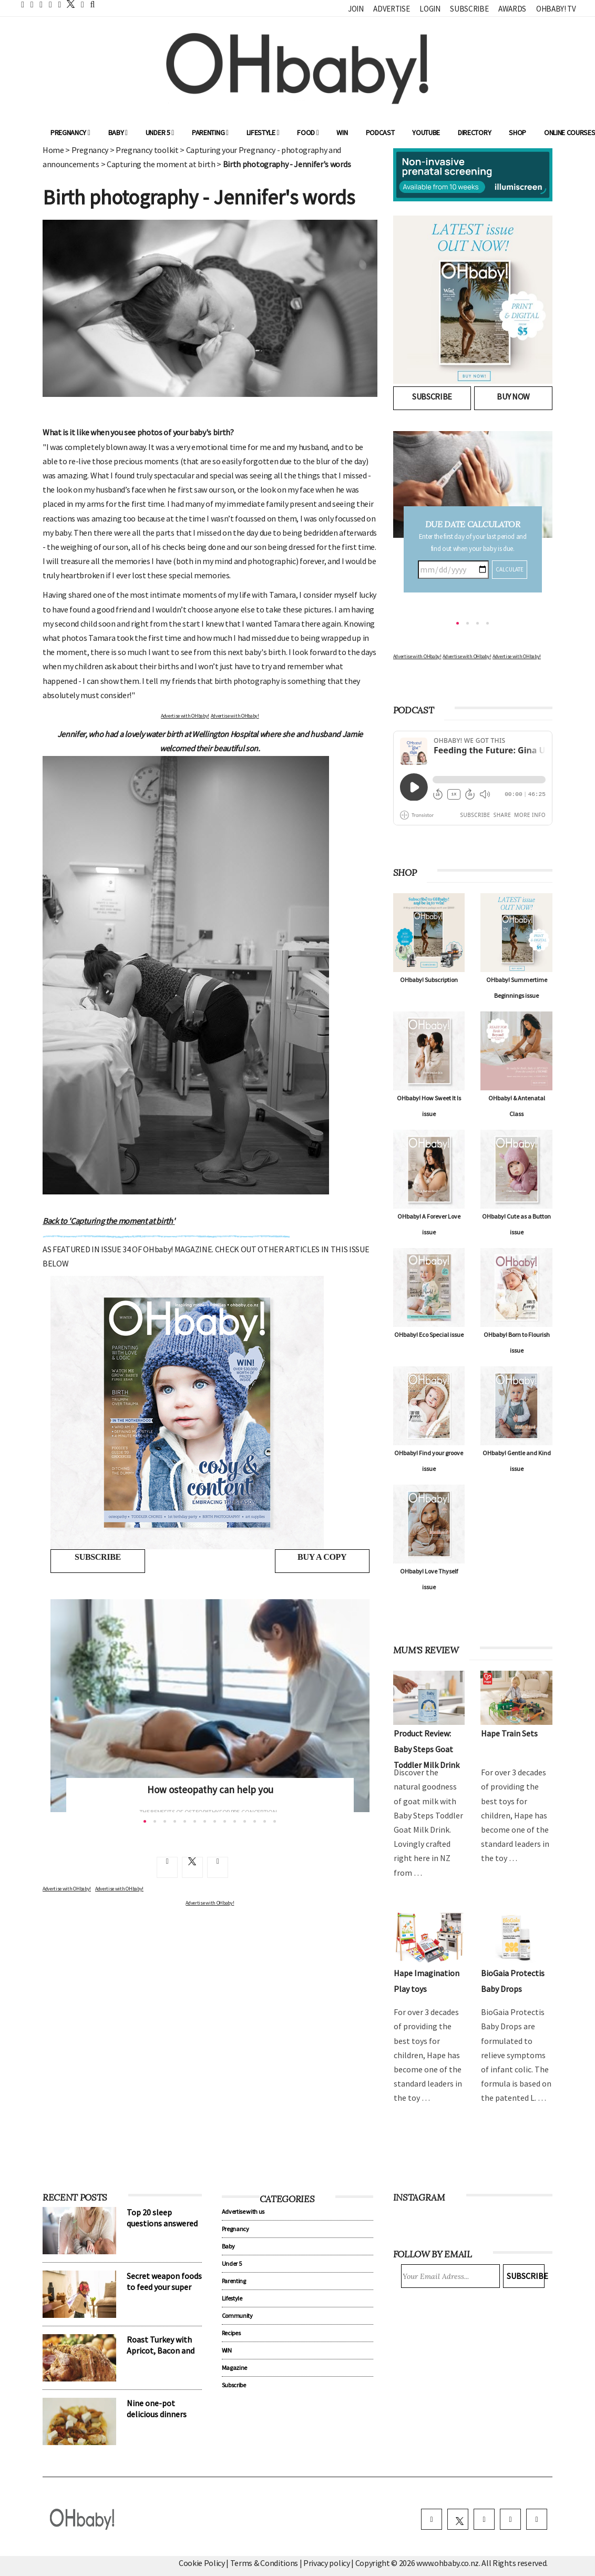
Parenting (210, 132)
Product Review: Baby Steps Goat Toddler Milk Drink (426, 1749)
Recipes (231, 2333)
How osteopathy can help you (210, 1789)
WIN (341, 132)
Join (356, 9)
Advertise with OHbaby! (185, 715)
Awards (512, 9)
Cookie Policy (202, 2563)
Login (429, 9)
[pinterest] (510, 2519)
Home (53, 150)
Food (308, 132)
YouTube (426, 132)
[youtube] (536, 2519)
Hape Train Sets (509, 1733)
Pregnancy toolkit (147, 150)
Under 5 (160, 132)
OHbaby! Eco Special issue (429, 1334)
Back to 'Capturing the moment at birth (109, 1220)
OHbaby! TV (556, 9)
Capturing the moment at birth (161, 164)
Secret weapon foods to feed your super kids (164, 2287)
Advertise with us (243, 2211)
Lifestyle (263, 132)
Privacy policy (327, 2563)
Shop (517, 132)
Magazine (234, 2367)
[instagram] (484, 2519)
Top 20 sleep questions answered (162, 2218)
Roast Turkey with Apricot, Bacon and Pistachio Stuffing (160, 2350)
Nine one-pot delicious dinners (157, 2408)
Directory (474, 132)
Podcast (380, 132)
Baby (118, 132)
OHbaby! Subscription (429, 980)
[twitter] (68, 4)
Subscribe (469, 9)
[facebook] (431, 2519)
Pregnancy (70, 132)
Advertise (391, 9)
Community (237, 2315)
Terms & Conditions (265, 2563)
